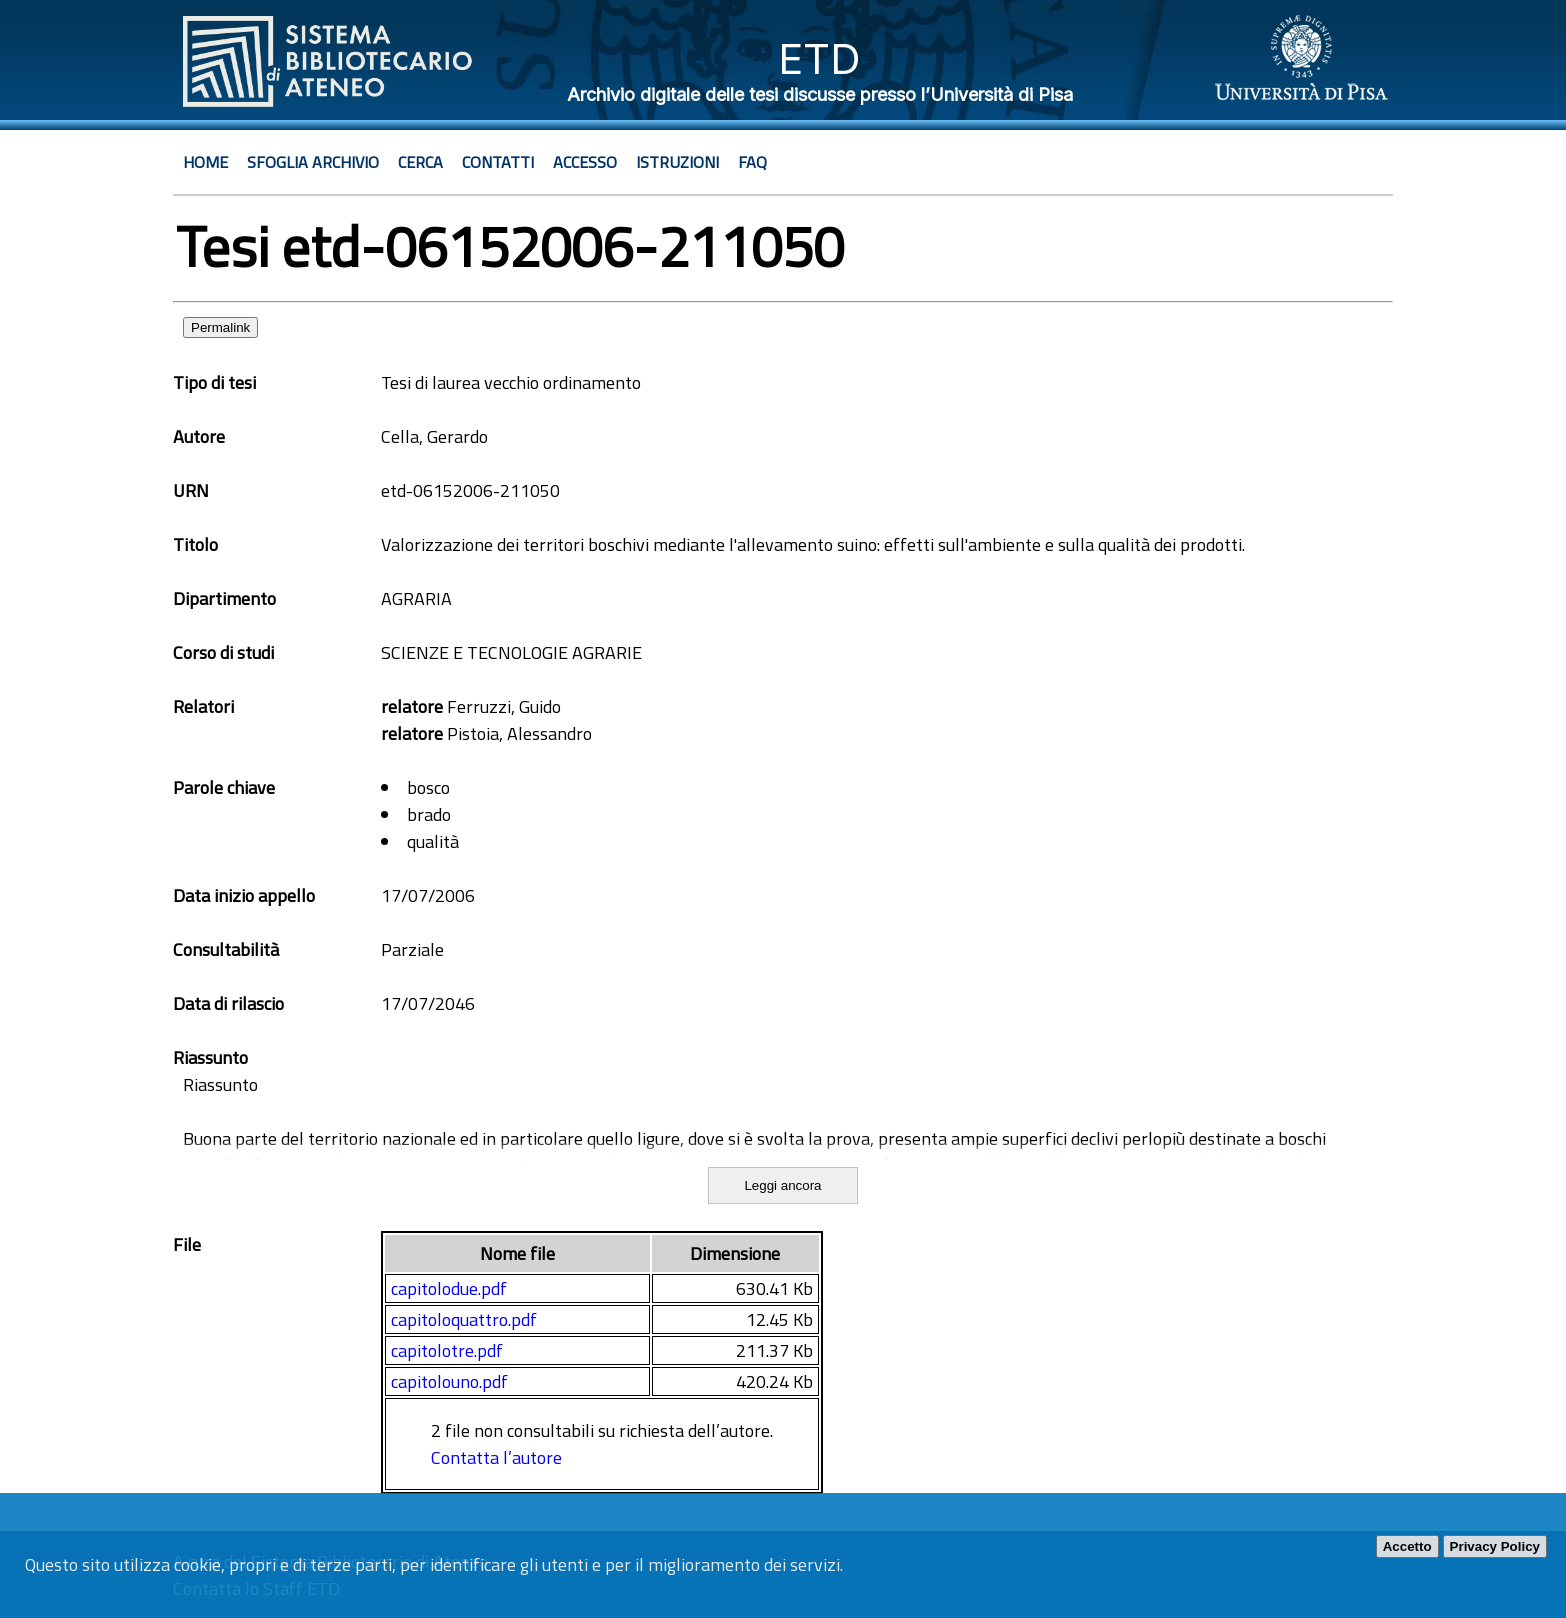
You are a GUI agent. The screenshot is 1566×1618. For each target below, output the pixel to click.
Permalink (220, 327)
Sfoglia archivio (313, 162)
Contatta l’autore (496, 1457)
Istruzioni (677, 162)
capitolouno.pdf (449, 1381)
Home (205, 162)
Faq (752, 162)
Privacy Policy (1495, 1546)
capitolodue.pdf (449, 1288)
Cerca (420, 162)
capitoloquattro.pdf (464, 1319)
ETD (819, 58)
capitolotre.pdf (447, 1350)
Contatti (498, 162)
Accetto (1407, 1546)
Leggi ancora (782, 1185)
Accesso (585, 162)
